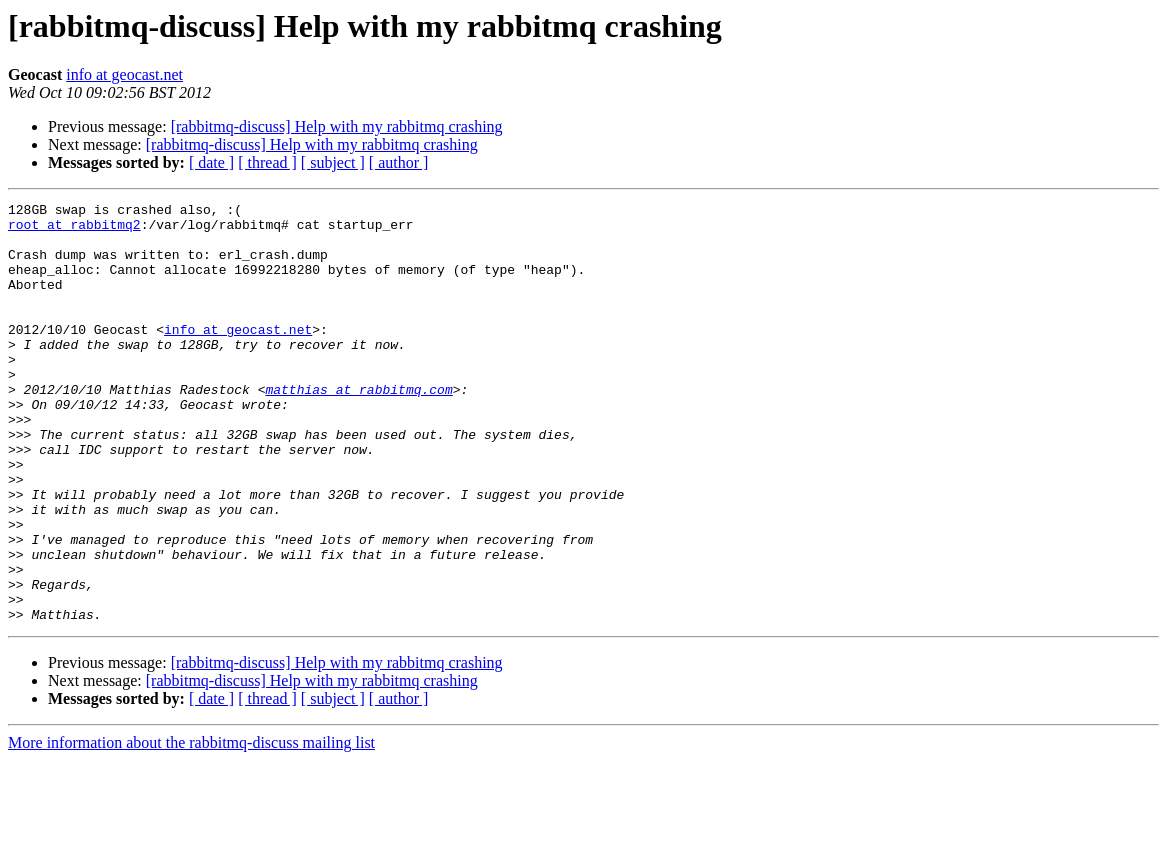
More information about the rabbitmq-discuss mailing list (191, 826)
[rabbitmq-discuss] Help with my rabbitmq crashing (337, 126)
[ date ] (211, 162)
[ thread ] (267, 162)
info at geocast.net (124, 74)
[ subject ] (333, 162)
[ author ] (399, 162)
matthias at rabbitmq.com (358, 428)
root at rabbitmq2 (74, 230)
